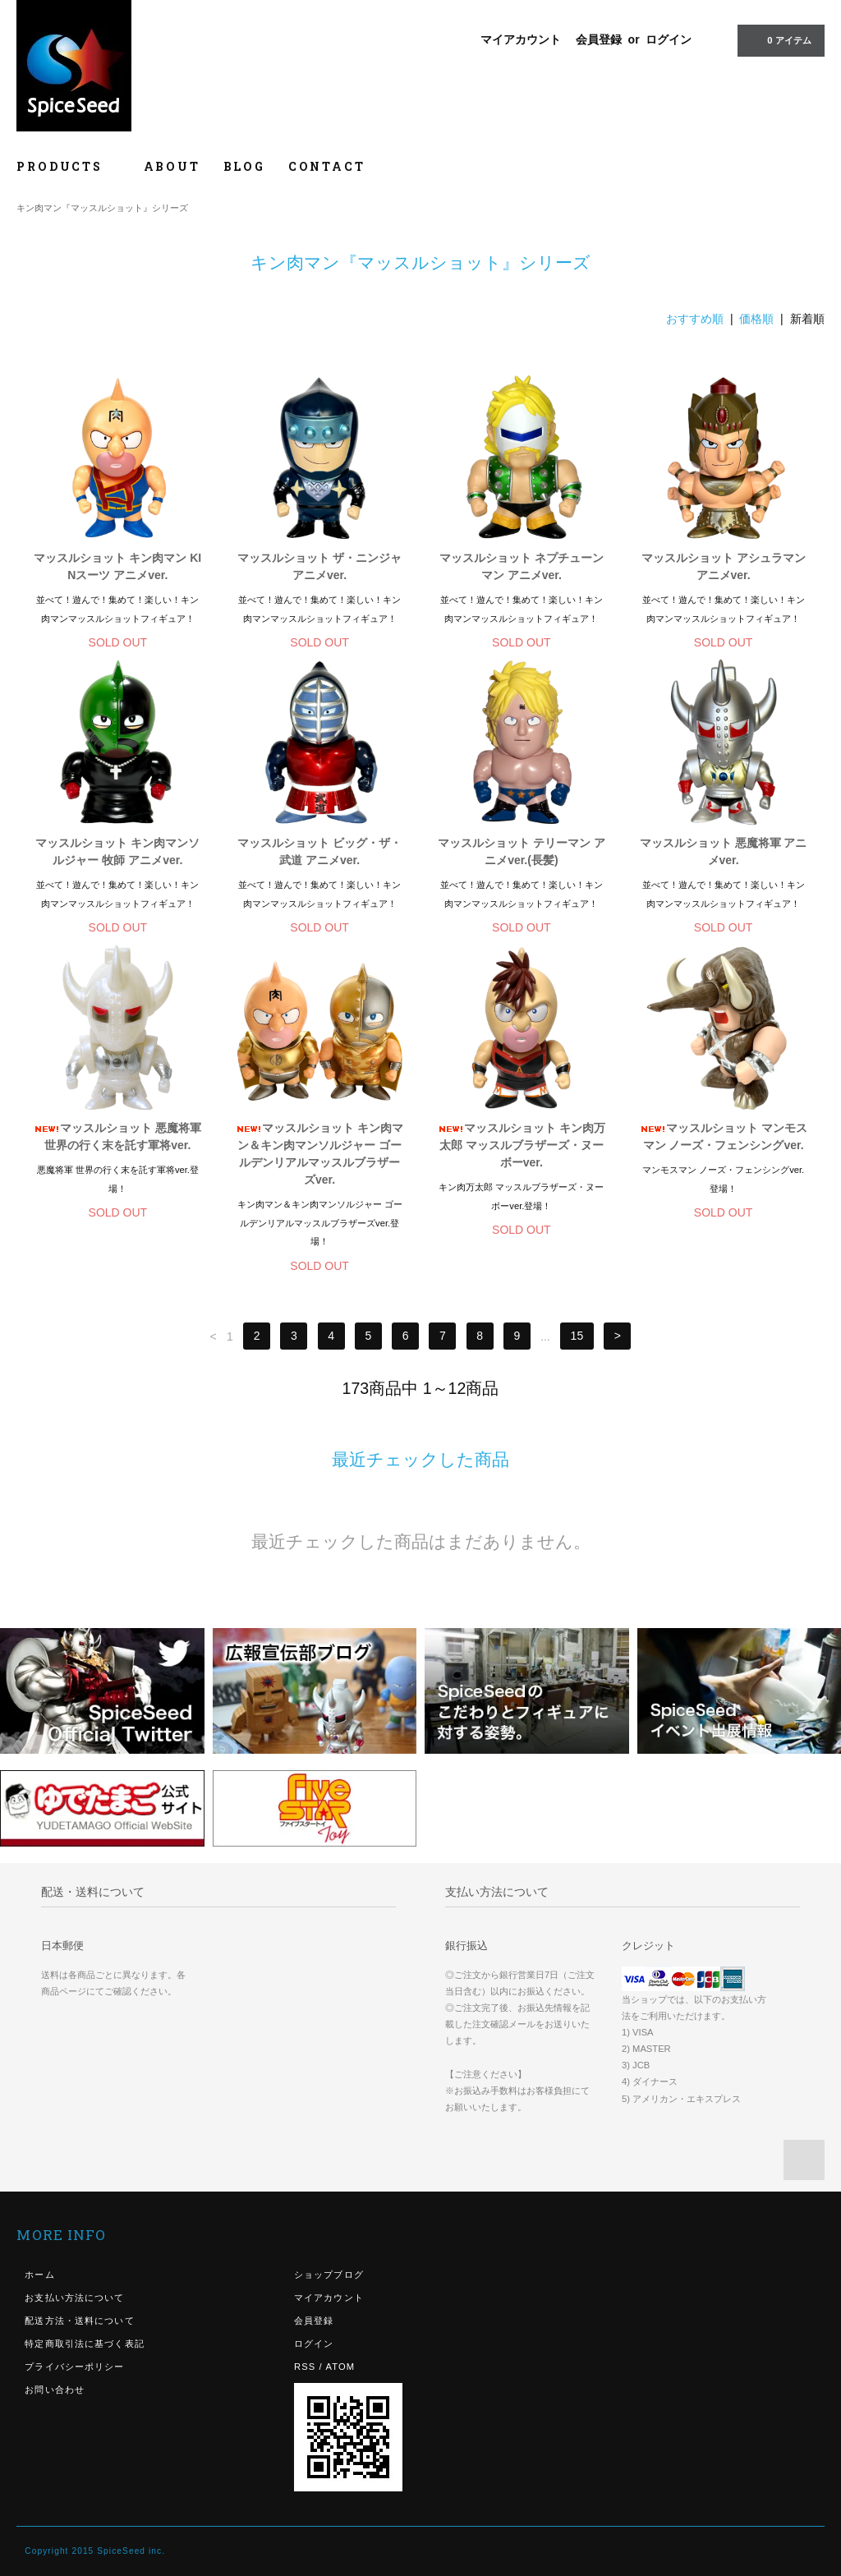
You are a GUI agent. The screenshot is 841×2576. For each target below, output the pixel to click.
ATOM (340, 2366)
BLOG (244, 166)
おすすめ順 (695, 318)
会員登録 (599, 39)
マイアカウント (520, 39)
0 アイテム (779, 39)
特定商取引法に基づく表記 (84, 2343)
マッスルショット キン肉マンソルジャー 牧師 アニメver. (117, 851)
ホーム (39, 2274)
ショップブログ (329, 2274)
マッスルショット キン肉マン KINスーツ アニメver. (117, 566)
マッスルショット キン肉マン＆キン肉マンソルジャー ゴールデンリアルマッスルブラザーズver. (319, 1153)
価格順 (756, 318)
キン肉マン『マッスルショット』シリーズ (102, 208)
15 (577, 1336)
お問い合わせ (55, 2389)
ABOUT (172, 166)
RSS (304, 2366)
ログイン (669, 39)
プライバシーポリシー (74, 2366)
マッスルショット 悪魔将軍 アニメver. (723, 851)
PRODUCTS (68, 166)
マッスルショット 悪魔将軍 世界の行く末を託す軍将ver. (117, 1136)
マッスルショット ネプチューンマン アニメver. (521, 566)
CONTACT (326, 166)
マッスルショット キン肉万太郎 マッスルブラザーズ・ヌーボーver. (521, 1145)
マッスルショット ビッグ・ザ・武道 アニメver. (319, 851)
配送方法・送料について (79, 2320)
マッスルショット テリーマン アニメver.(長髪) (521, 851)
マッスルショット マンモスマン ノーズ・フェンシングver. (723, 1136)
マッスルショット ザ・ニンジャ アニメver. (319, 566)
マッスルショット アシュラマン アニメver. (723, 566)
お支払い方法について (74, 2297)
